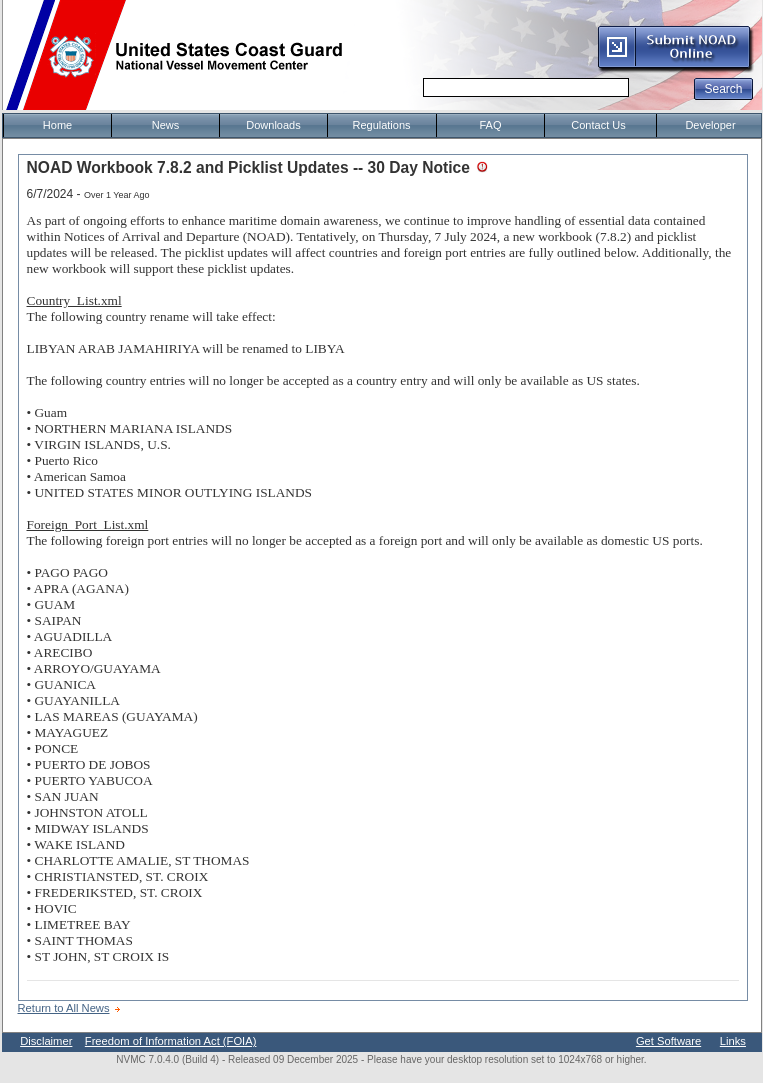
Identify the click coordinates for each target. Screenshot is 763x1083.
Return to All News (64, 1008)
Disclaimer (46, 1041)
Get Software (668, 1041)
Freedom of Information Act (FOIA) (171, 1041)
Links (733, 1041)
